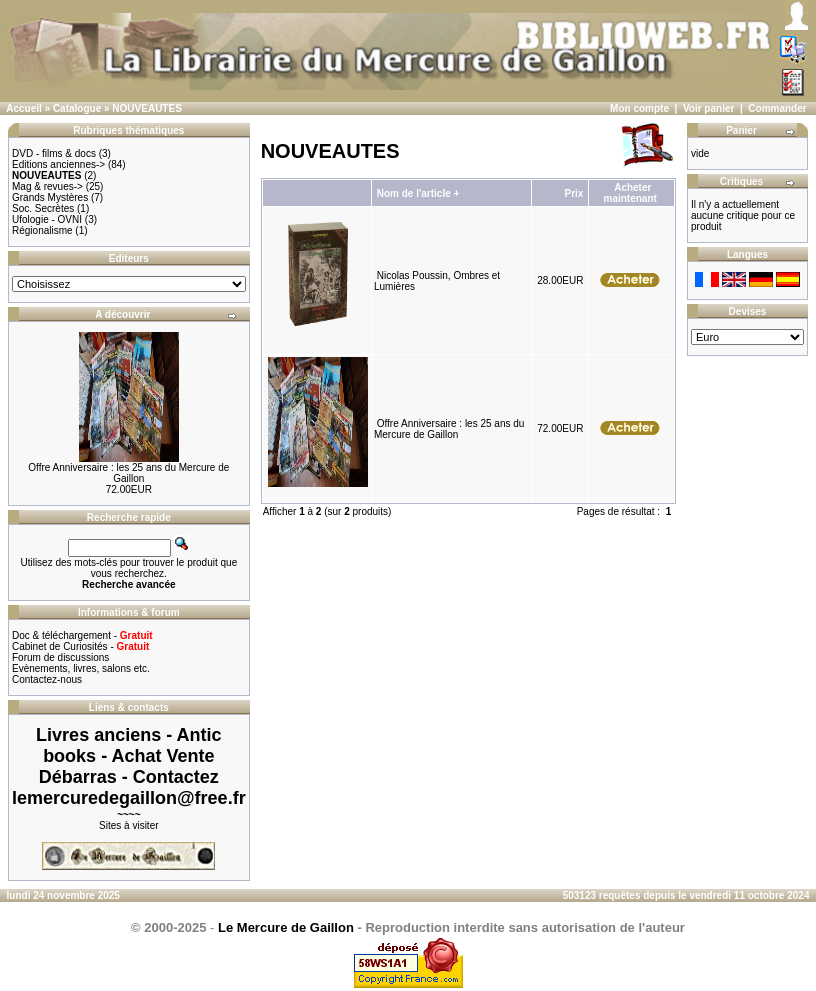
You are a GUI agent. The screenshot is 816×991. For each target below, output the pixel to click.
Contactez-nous (47, 679)
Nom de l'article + (418, 193)
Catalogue (77, 108)
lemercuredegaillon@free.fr (129, 798)
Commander (777, 108)
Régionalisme (42, 230)
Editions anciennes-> (58, 164)
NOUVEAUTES (146, 108)
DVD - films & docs (54, 153)
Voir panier (709, 108)
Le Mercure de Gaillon (286, 927)
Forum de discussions (60, 657)
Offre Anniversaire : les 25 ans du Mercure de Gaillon (128, 473)
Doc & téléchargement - (82, 635)
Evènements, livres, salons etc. (81, 668)
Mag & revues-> (47, 186)
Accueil (24, 108)
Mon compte (639, 108)
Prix (573, 193)
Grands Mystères (50, 197)
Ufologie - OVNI (47, 219)
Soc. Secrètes (43, 208)
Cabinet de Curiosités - (80, 646)
